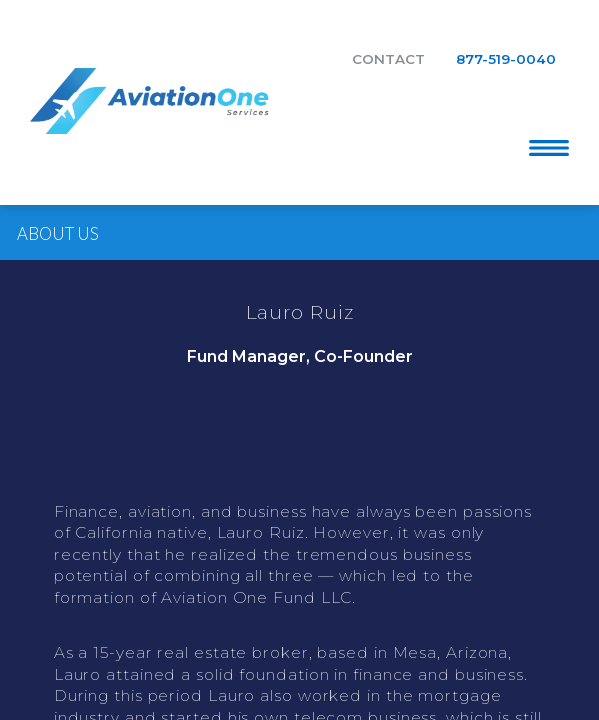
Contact (388, 59)
